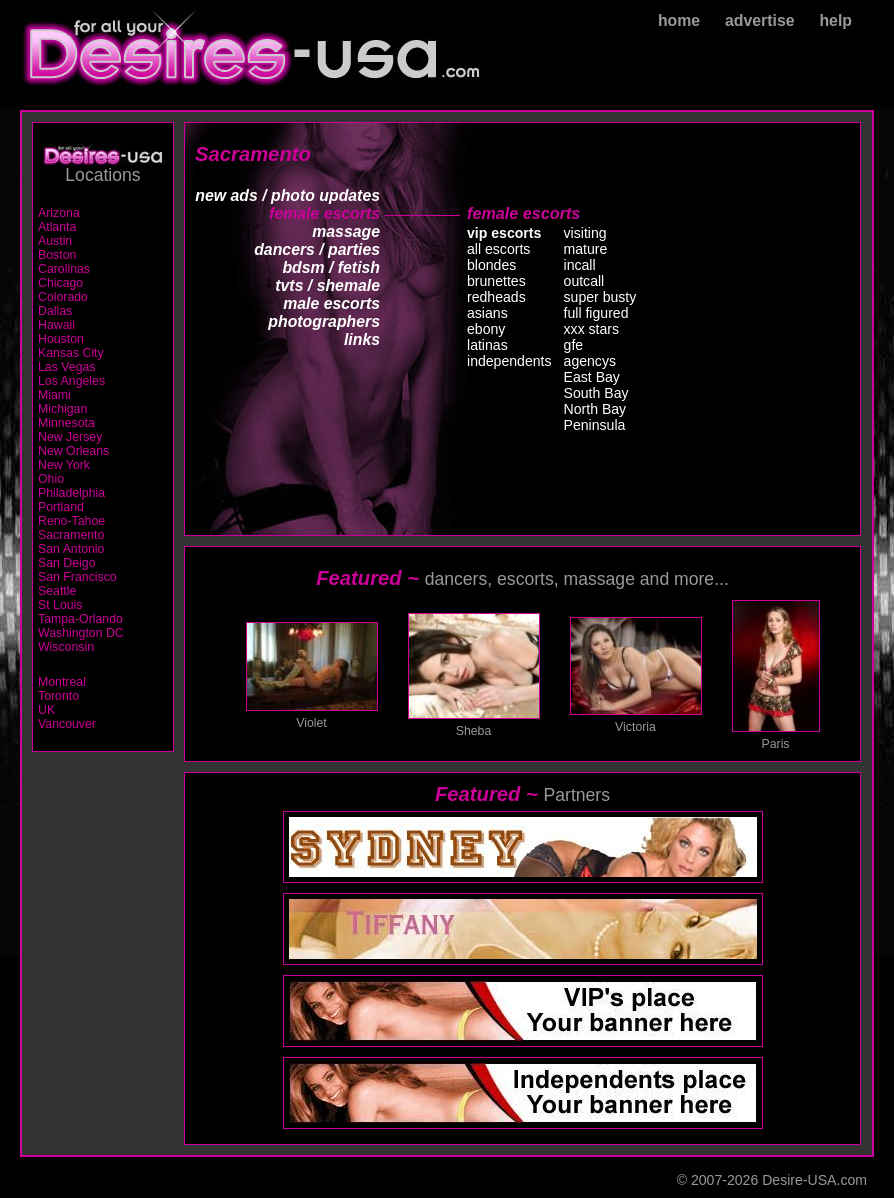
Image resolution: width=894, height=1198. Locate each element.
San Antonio (71, 549)
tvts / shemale (327, 285)
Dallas (55, 311)
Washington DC (81, 633)
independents (509, 361)
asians (487, 313)
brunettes (496, 281)
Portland (61, 507)
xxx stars (592, 329)
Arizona (59, 213)
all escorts (498, 249)
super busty (600, 297)
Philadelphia (71, 493)
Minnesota (66, 423)
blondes (491, 265)
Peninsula (595, 425)
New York (64, 465)
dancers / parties (317, 249)
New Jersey (70, 437)
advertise (760, 20)
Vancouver (67, 724)
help (835, 20)
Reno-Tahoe (71, 521)
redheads (496, 297)
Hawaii (56, 325)
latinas (487, 345)
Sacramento (71, 535)
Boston (57, 255)
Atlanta (57, 227)
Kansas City (71, 353)
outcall (584, 281)
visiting (585, 233)
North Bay (595, 409)
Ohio (51, 479)
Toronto (58, 696)
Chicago (60, 283)
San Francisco (77, 577)
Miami (54, 395)
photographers (324, 321)
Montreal (62, 682)
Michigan (62, 409)
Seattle (57, 591)
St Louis (60, 605)
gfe (574, 345)
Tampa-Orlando (80, 619)
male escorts (331, 303)
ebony (486, 329)
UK (46, 710)
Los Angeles (71, 381)
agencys (590, 361)
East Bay (592, 377)
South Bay (596, 393)
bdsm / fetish (331, 267)
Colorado (63, 297)
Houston (61, 339)
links (362, 339)
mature (586, 249)
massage (346, 231)
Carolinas (64, 269)
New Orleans (73, 451)
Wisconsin (66, 647)
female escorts (324, 213)
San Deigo (67, 563)
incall (580, 265)
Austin (55, 241)
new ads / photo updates (287, 195)
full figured (596, 313)
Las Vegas (67, 367)
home (679, 20)
